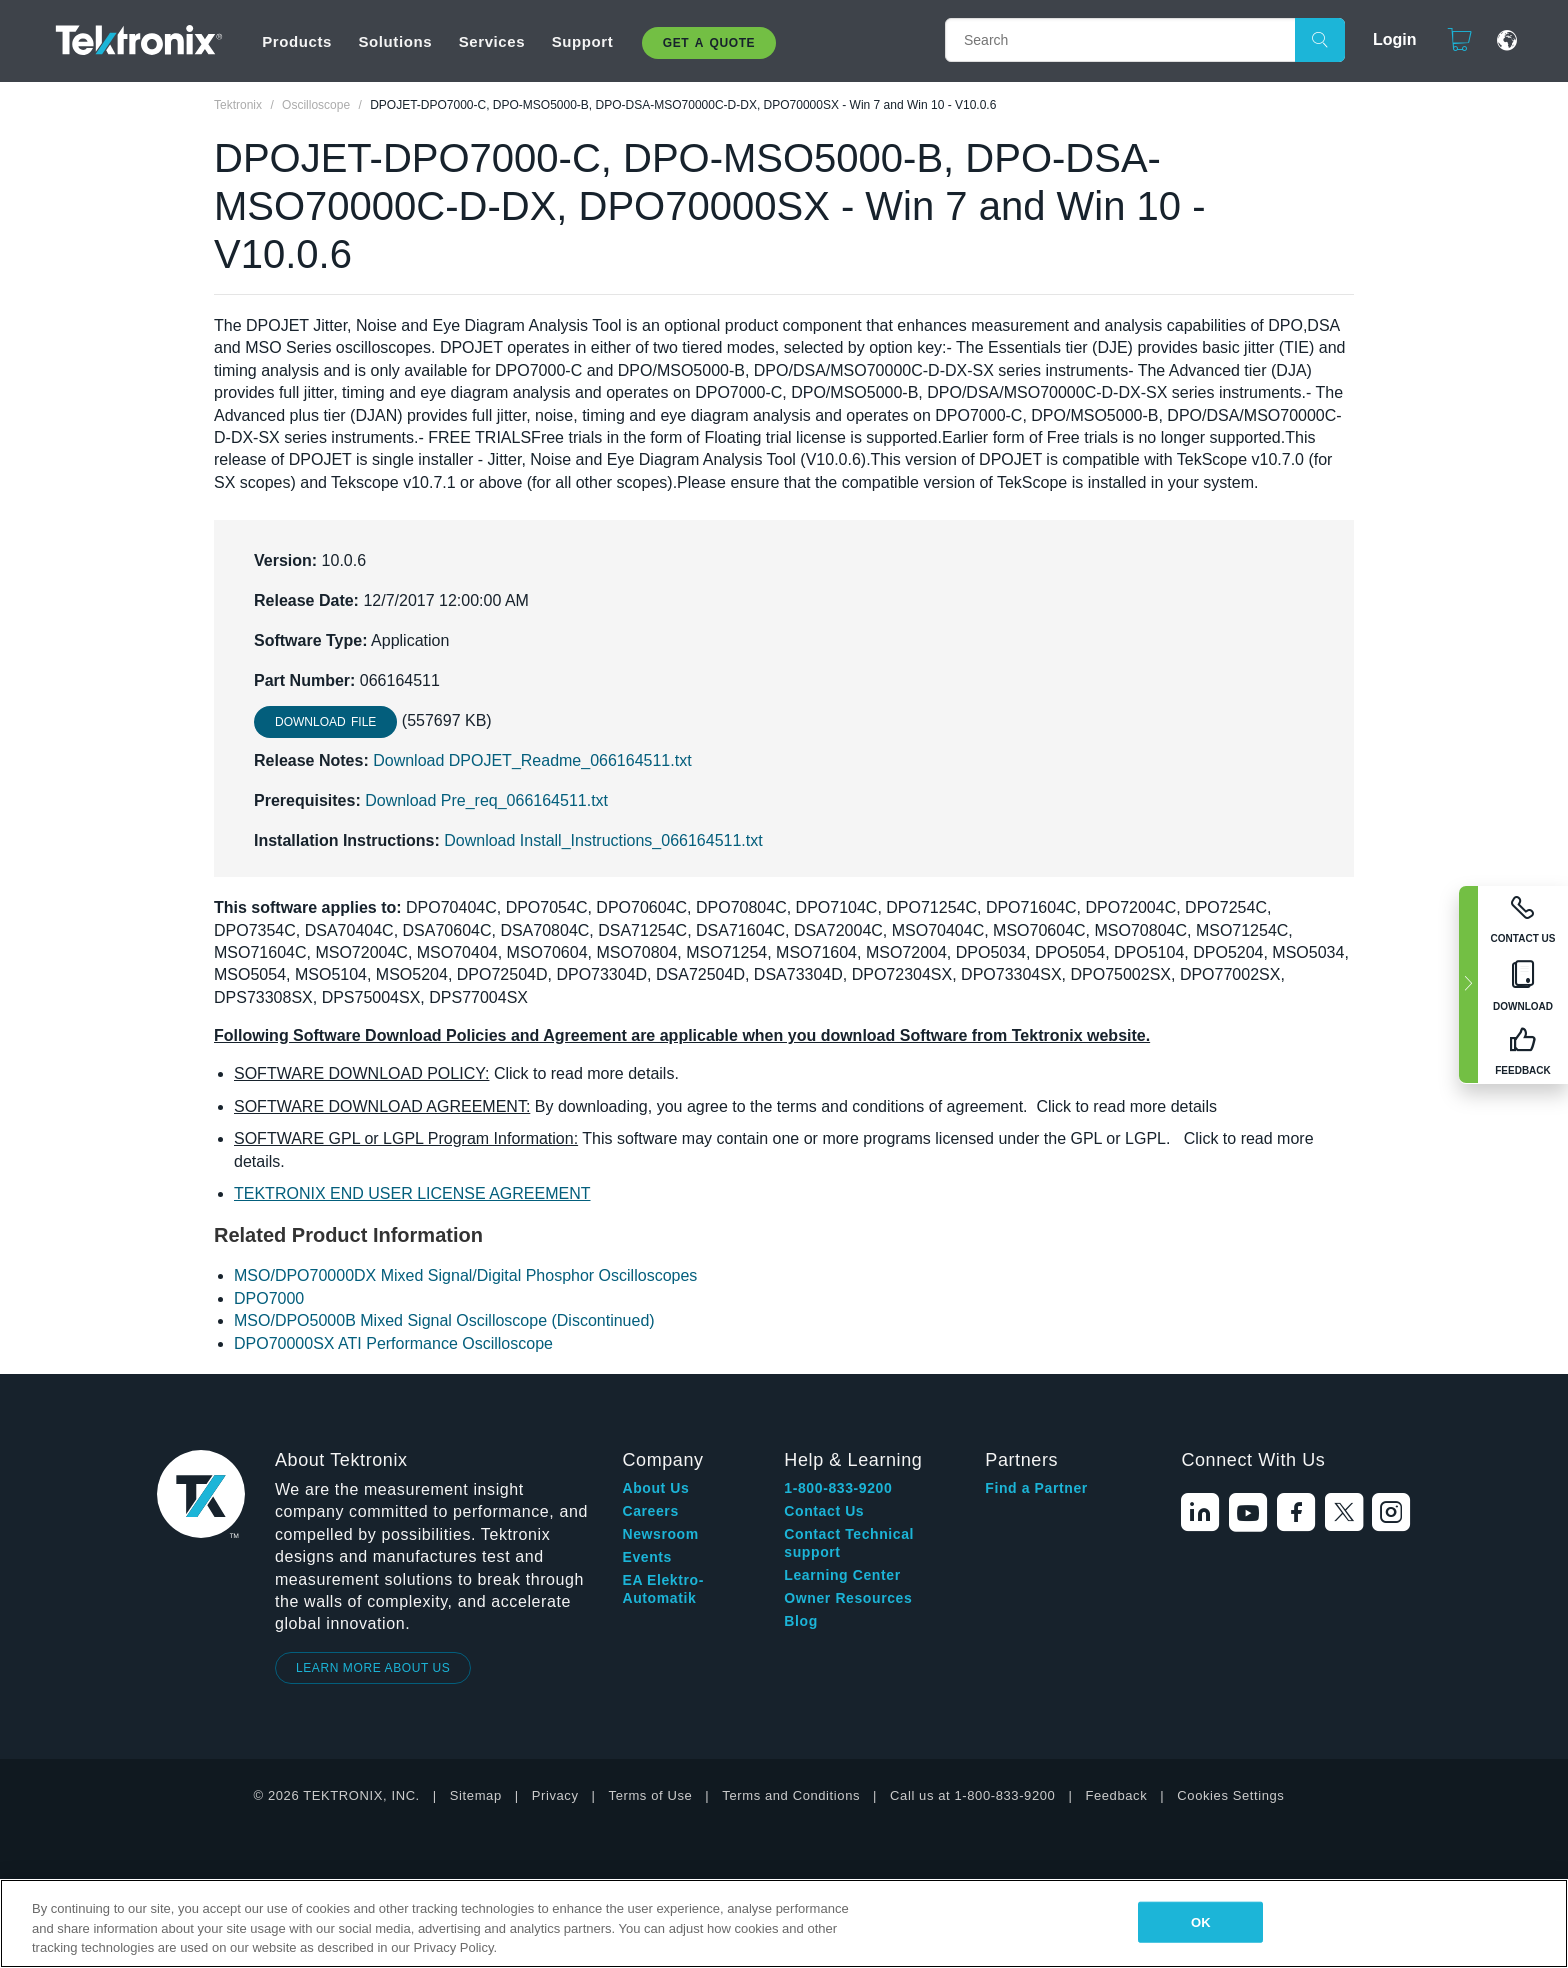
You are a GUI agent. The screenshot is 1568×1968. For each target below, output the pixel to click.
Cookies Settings (1230, 1795)
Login (1386, 39)
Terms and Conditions (791, 1795)
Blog (801, 1621)
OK (1201, 1921)
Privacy (555, 1795)
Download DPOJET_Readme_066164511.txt (532, 760)
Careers (650, 1511)
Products (297, 41)
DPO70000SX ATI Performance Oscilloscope (393, 1343)
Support (583, 41)
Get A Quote (709, 43)
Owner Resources (848, 1598)
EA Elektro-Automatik (663, 1589)
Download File (325, 722)
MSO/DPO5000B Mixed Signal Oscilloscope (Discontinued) (444, 1320)
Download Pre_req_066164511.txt (486, 800)
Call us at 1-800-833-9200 (972, 1795)
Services (492, 41)
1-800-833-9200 (838, 1488)
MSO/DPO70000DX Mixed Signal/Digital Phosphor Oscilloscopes (465, 1275)
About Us (655, 1488)
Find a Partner (1036, 1488)
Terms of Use (651, 1795)
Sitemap (476, 1795)
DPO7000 (269, 1298)
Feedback (1116, 1795)
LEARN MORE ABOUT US (373, 1668)
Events (647, 1557)
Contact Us (824, 1511)
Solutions (395, 41)
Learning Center (842, 1575)
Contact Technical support (849, 1543)
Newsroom (660, 1534)
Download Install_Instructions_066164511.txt (603, 840)
